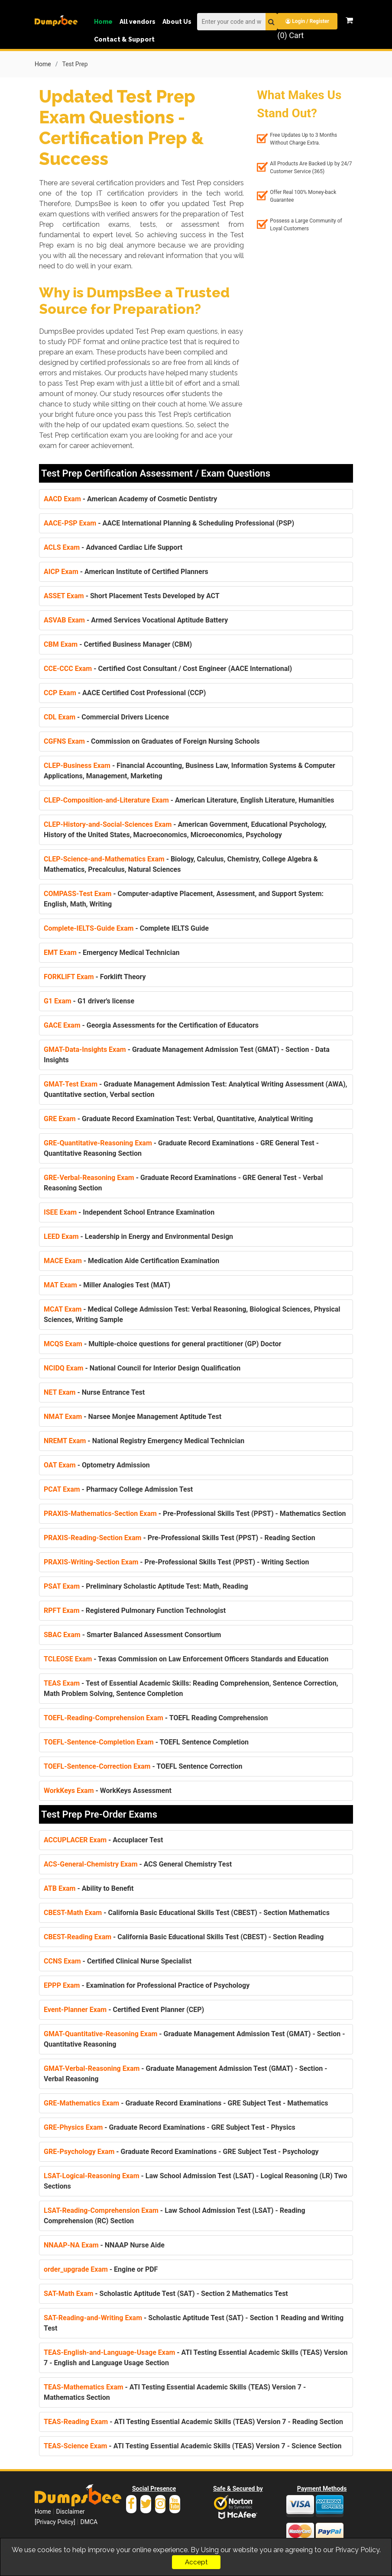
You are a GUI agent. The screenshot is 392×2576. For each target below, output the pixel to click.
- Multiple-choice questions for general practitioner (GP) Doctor (162, 1343)
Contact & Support (124, 39)
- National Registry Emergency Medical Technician (144, 1440)
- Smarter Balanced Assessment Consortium (132, 1634)
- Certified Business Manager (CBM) (118, 644)
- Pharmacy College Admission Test (118, 1489)
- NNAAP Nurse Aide (104, 2245)
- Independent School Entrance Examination (129, 1212)
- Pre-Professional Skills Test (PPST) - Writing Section (176, 1561)
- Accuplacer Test (103, 1839)
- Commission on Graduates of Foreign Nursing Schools (151, 741)
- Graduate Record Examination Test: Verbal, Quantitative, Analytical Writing (178, 1118)
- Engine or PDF (101, 2269)
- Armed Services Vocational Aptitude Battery (136, 620)
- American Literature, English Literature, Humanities (189, 800)
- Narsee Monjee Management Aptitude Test (132, 1416)
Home (103, 21)
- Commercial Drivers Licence (106, 717)
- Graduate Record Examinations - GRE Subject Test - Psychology (181, 2151)
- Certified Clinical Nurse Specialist (117, 1961)
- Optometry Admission (97, 1464)
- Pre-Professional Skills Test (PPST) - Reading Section (179, 1537)
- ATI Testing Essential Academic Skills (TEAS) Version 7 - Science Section (192, 2445)
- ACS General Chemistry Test (138, 1864)
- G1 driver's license (89, 1000)
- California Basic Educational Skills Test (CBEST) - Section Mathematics (187, 1912)
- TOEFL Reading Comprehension (156, 1717)
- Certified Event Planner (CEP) (124, 2009)
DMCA (88, 2521)
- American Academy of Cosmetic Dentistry (130, 498)
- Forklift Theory (95, 976)
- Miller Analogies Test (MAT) (107, 1284)
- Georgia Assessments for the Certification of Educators (151, 1025)
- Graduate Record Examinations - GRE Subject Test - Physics (169, 2127)
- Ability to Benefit (88, 1888)
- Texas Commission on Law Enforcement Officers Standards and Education (186, 1658)
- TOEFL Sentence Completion (146, 1742)
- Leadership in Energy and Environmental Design (138, 1236)
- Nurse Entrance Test (94, 1392)
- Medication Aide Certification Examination (131, 1260)
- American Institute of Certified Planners (126, 571)
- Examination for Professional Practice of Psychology (146, 1985)
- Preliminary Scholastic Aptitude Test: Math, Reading (146, 1586)
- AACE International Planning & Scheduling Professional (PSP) (169, 523)
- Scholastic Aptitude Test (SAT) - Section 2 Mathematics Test (166, 2293)
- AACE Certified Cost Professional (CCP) (125, 692)
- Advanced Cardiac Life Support (113, 547)
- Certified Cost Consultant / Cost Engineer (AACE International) (168, 668)
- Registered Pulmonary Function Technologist (135, 1610)
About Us (176, 21)
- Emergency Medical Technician (111, 952)
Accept (196, 2562)
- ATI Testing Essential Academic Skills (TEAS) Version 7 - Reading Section (193, 2421)
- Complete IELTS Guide (126, 928)
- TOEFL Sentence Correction (143, 1766)
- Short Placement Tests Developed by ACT (132, 595)
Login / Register (308, 21)
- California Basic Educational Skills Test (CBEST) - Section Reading (184, 1936)
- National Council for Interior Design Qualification (142, 1368)
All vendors (138, 21)
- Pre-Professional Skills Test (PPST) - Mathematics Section (195, 1513)
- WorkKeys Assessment (108, 1790)
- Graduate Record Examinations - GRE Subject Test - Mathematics (186, 2103)
